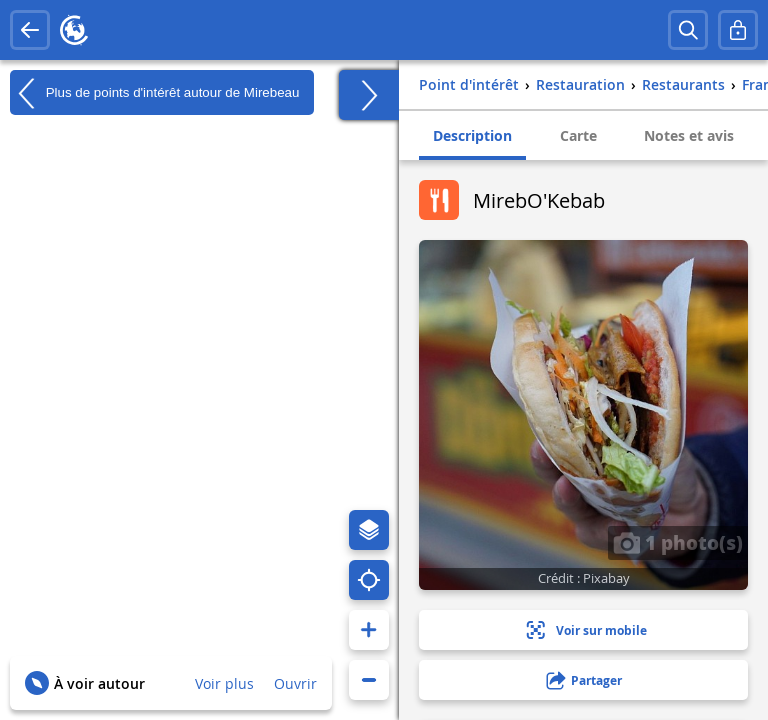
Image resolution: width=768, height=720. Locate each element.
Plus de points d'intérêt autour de (154, 93)
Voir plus (224, 683)
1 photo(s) (678, 542)
